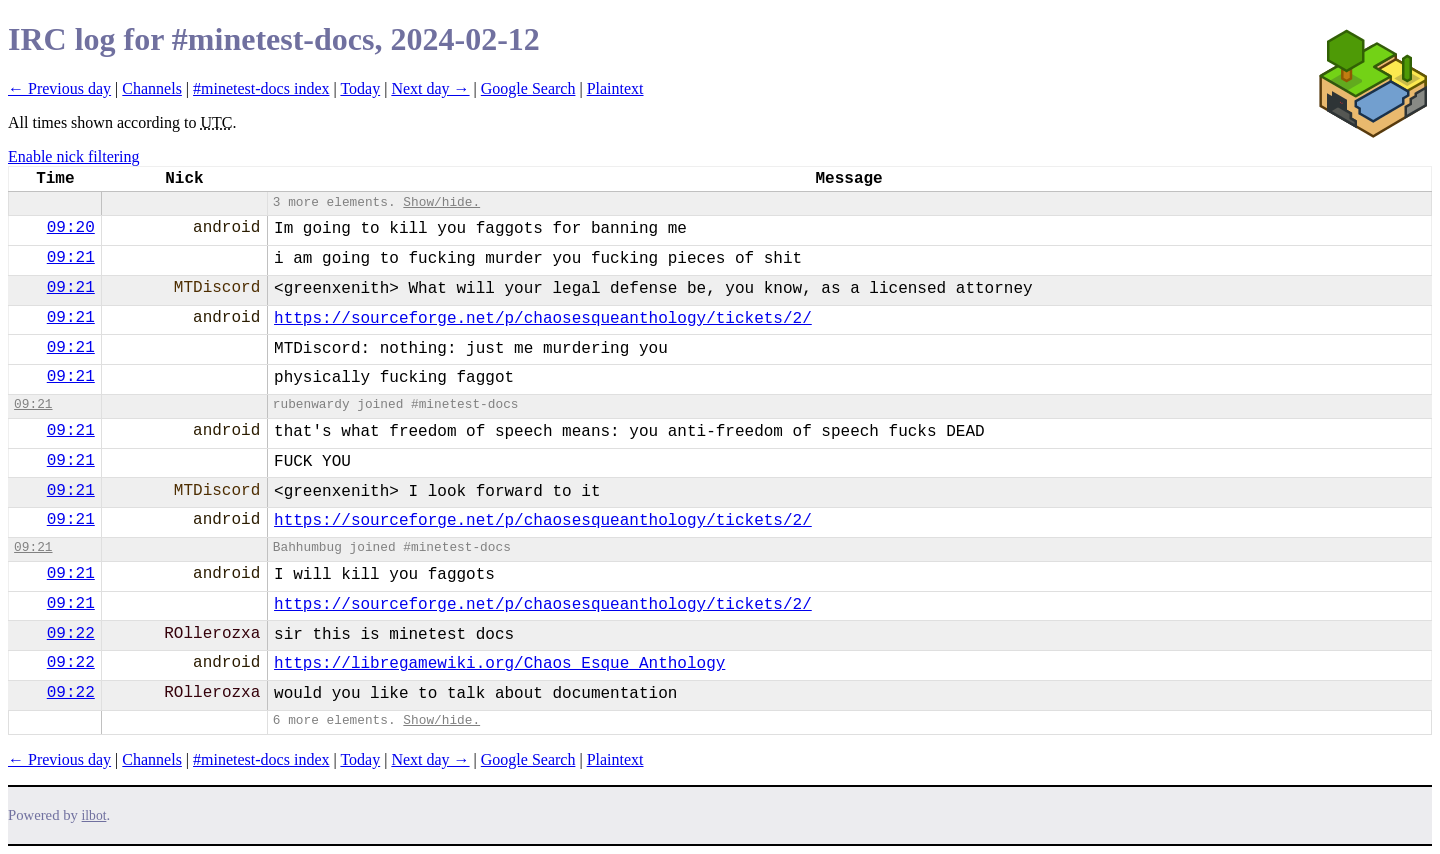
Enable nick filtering (74, 156)
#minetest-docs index (261, 88)
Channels (152, 88)
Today (360, 88)
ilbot (94, 815)
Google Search (528, 88)
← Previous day (59, 88)
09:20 (71, 228)
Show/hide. (441, 202)
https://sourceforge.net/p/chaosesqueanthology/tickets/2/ (543, 319)
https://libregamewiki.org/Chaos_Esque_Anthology (499, 664)
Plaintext (615, 88)
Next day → (430, 88)
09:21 (71, 258)
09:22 (71, 634)
